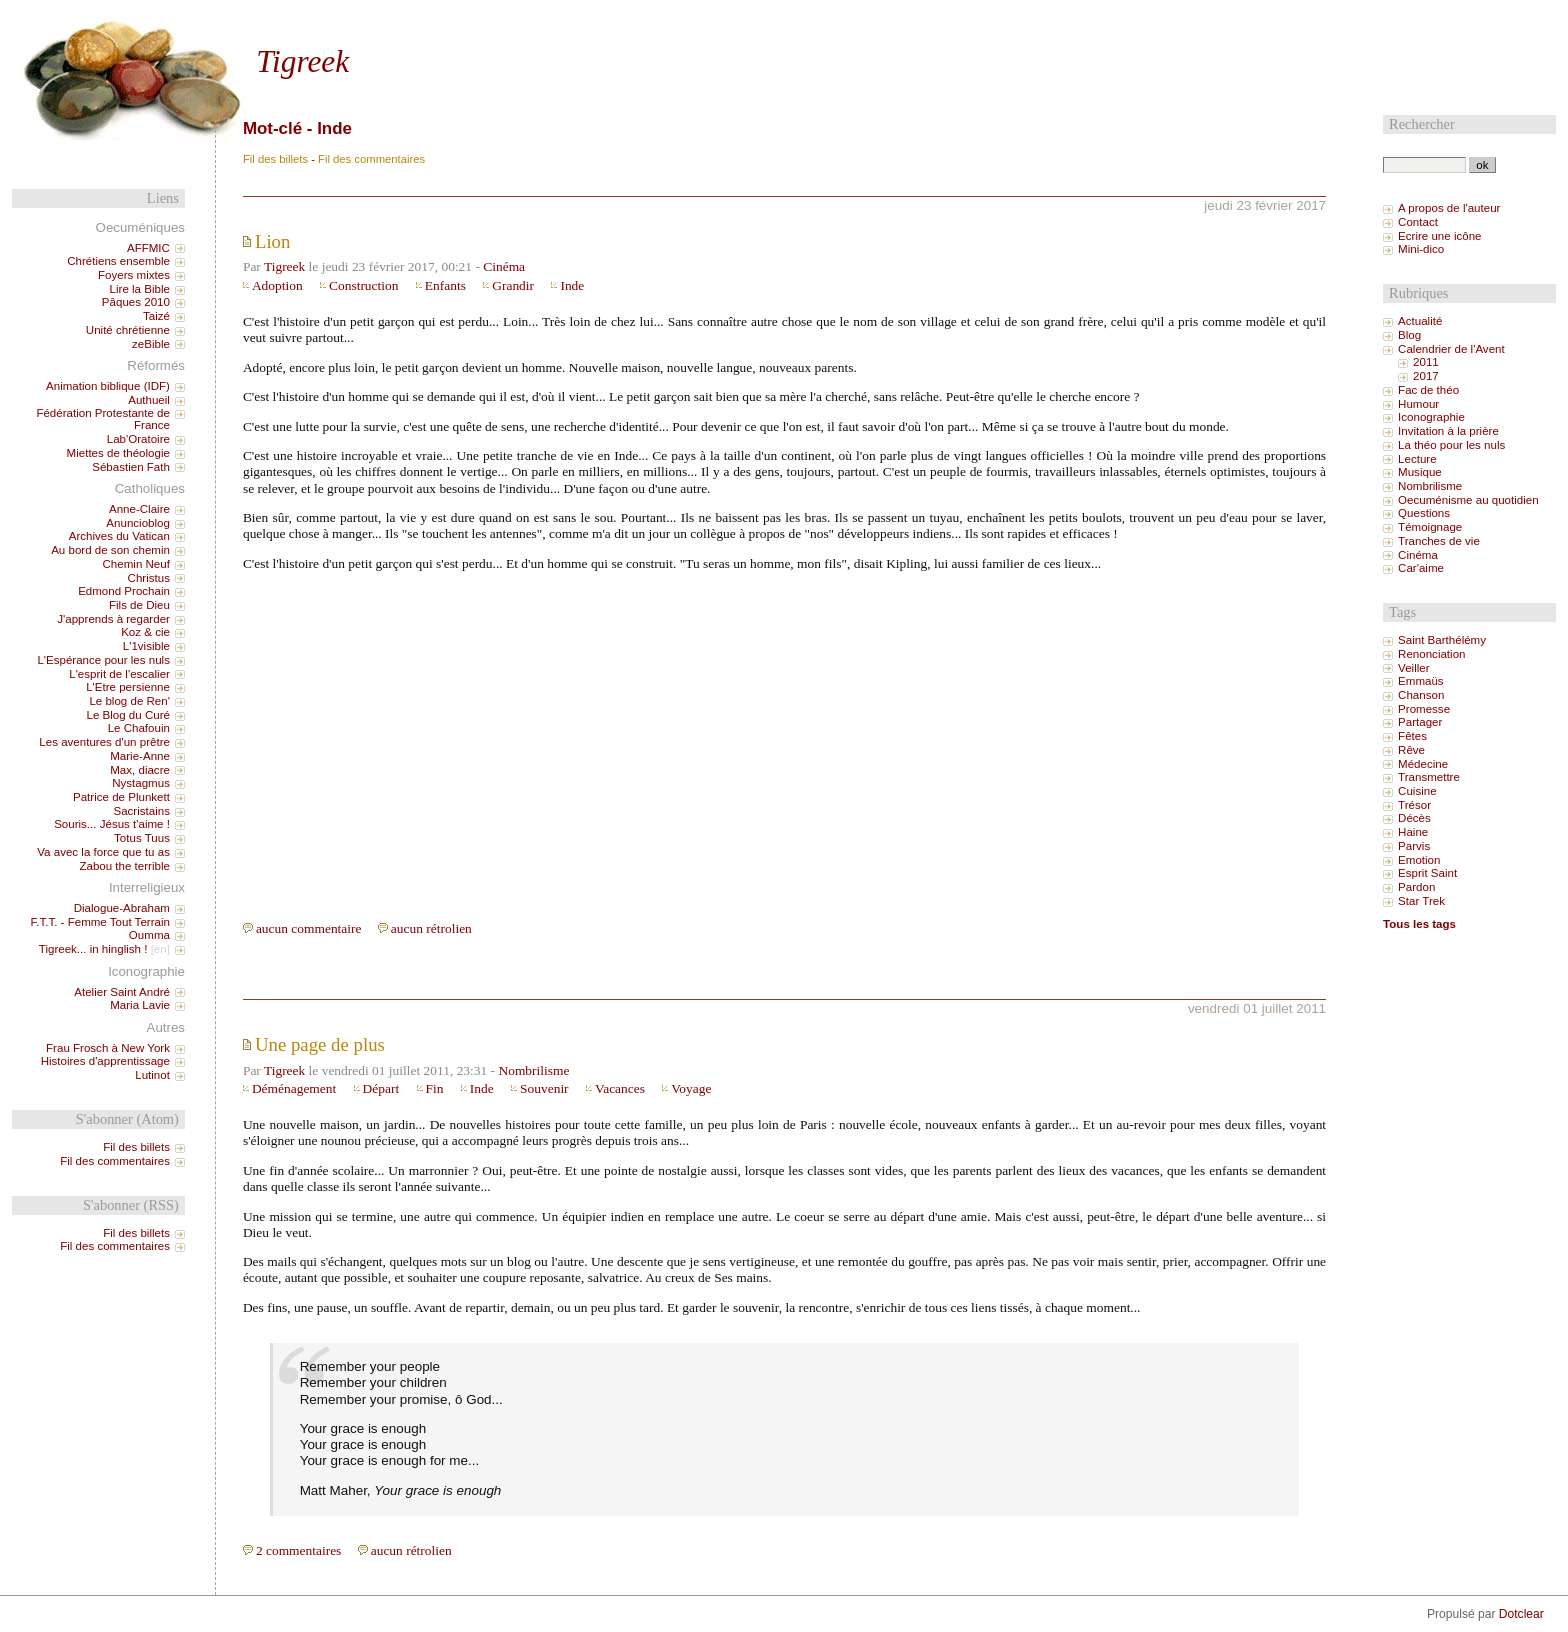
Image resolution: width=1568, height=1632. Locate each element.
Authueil (149, 400)
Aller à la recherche (413, 17)
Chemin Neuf (136, 564)
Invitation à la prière (1448, 431)
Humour (1418, 404)
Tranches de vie (1439, 541)
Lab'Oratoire (138, 439)
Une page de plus (320, 1044)
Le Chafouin (139, 728)
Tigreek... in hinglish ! (93, 949)
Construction (363, 285)
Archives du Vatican (119, 536)
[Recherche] (1424, 165)
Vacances (620, 1088)
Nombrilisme (533, 1070)
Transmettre (1429, 777)
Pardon (1416, 887)
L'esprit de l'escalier (119, 674)
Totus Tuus (142, 838)
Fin (435, 1088)
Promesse (1424, 709)
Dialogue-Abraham (122, 908)
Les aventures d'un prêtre (104, 742)
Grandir (513, 285)
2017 (1426, 376)
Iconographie (1431, 417)
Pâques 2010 (136, 302)
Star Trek (1421, 901)
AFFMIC (148, 248)
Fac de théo (1428, 390)
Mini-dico (1421, 249)
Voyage (691, 1088)
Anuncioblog (138, 523)
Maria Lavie (140, 1005)
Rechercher (1422, 124)
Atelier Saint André (122, 992)
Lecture (1417, 459)
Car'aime (1421, 568)
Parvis (1414, 846)
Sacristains (141, 811)
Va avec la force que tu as (103, 852)
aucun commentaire (309, 928)
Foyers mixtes (134, 275)
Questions (1424, 513)
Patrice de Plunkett (121, 797)
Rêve (1411, 750)
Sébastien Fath (131, 467)
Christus (149, 578)
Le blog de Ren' (129, 701)
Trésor (1414, 805)
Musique (1420, 472)
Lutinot (152, 1075)
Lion (273, 241)
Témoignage (1430, 527)
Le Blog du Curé (127, 715)
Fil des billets (275, 159)
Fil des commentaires (371, 159)
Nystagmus (141, 783)
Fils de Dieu (139, 605)
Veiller (1413, 668)
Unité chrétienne (128, 330)
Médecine (1423, 764)
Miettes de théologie (118, 453)
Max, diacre (140, 770)
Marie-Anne (140, 756)
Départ (381, 1088)
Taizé (156, 316)
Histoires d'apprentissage (105, 1061)
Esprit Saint (1427, 873)
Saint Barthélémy (1442, 640)
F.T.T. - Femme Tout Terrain (99, 922)
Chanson (1421, 695)
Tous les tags (1419, 924)
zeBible (151, 344)
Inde (572, 285)
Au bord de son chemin (110, 550)
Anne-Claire (139, 509)
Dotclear (1521, 1614)
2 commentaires (298, 1550)
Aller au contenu (235, 17)
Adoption (277, 285)
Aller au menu (320, 17)
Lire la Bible (140, 289)
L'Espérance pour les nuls (103, 660)
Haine (1413, 832)
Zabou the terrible (124, 866)
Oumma (149, 935)
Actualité (1420, 321)
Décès (1414, 818)
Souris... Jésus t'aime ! (112, 824)
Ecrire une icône (1439, 236)
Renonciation (1431, 654)
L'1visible (146, 646)
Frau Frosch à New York (108, 1048)
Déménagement (294, 1088)
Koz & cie (145, 632)
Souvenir (544, 1088)
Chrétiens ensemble (118, 261)
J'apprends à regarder (113, 619)
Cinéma (504, 266)
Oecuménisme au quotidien (1468, 500)
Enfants (445, 285)
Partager (1420, 722)
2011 (1426, 362)
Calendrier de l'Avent (1451, 349)
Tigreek (302, 61)
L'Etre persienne (128, 687)
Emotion (1419, 860)
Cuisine (1417, 791)
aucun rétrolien (431, 928)
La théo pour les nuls (1451, 445)
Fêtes (1412, 736)
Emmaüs (1421, 681)
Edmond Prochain (124, 591)
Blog (1409, 335)
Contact (1418, 222)
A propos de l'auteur (1449, 208)
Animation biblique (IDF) (108, 386)
